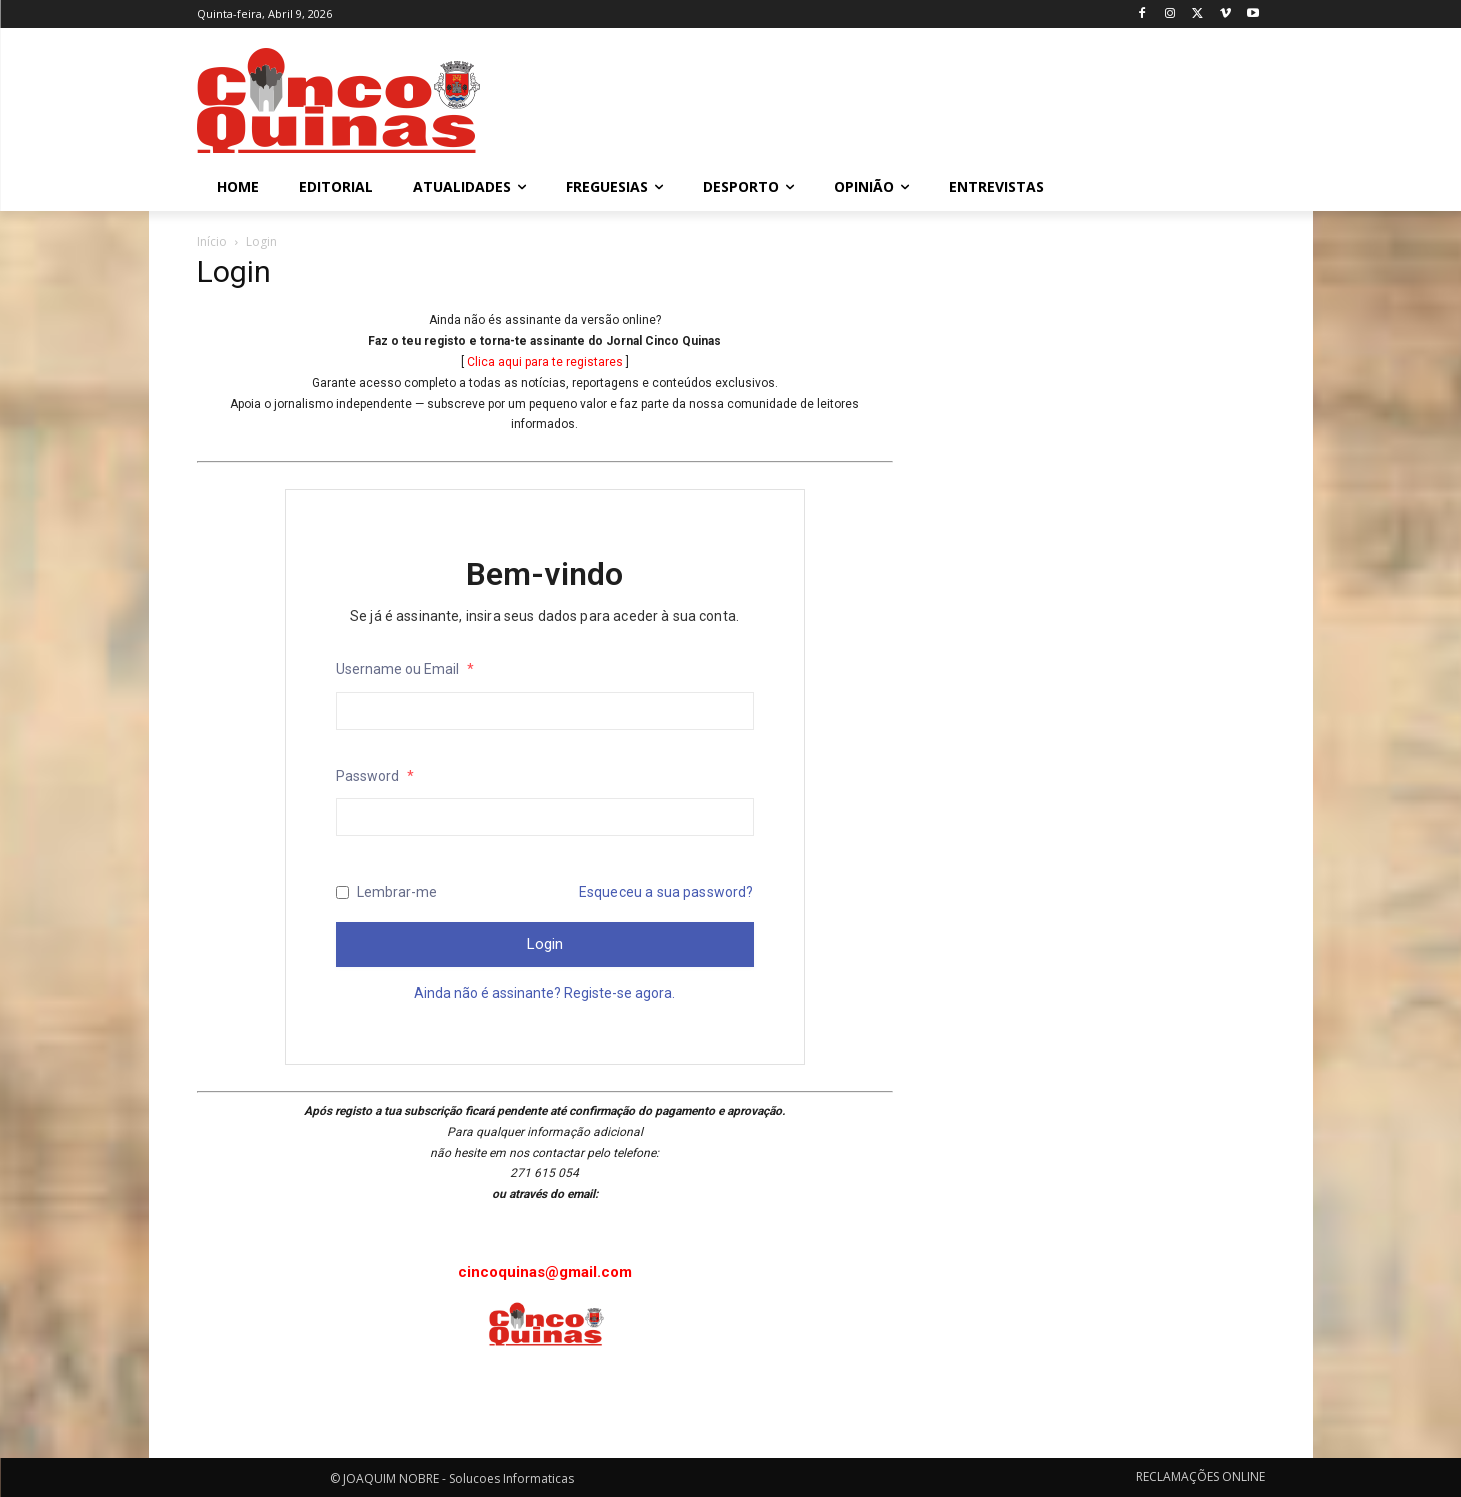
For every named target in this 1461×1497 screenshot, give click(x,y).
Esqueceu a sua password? (666, 892)
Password (375, 776)
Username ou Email (405, 669)
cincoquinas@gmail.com (545, 1272)
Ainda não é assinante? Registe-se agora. (544, 993)
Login (545, 944)
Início (212, 241)
